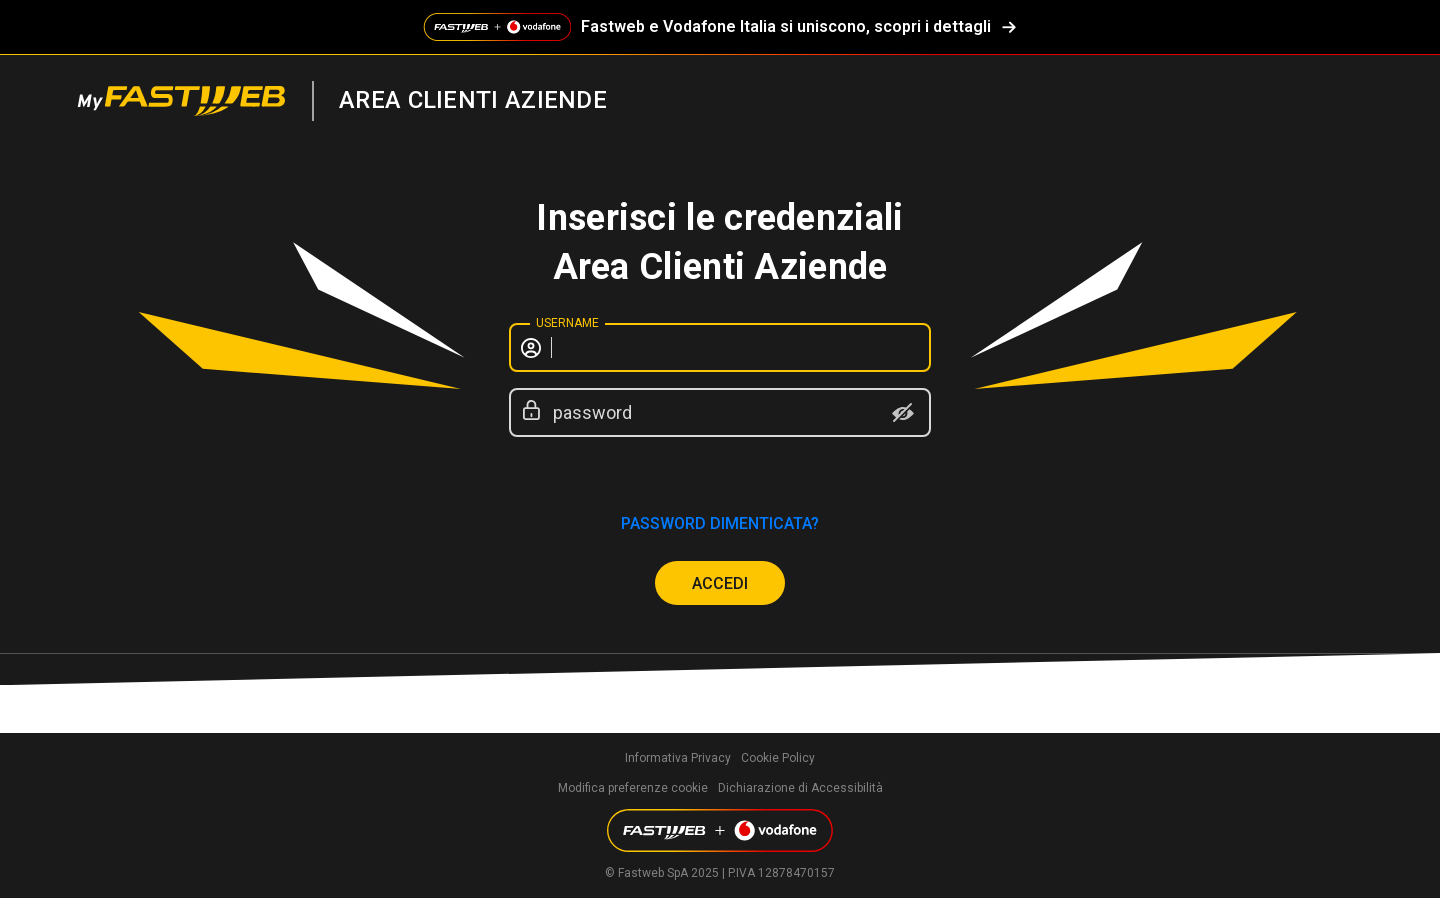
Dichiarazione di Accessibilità (800, 788)
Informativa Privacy (678, 758)
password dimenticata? (720, 523)
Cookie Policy (778, 758)
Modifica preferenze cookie (633, 788)
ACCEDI (720, 583)
